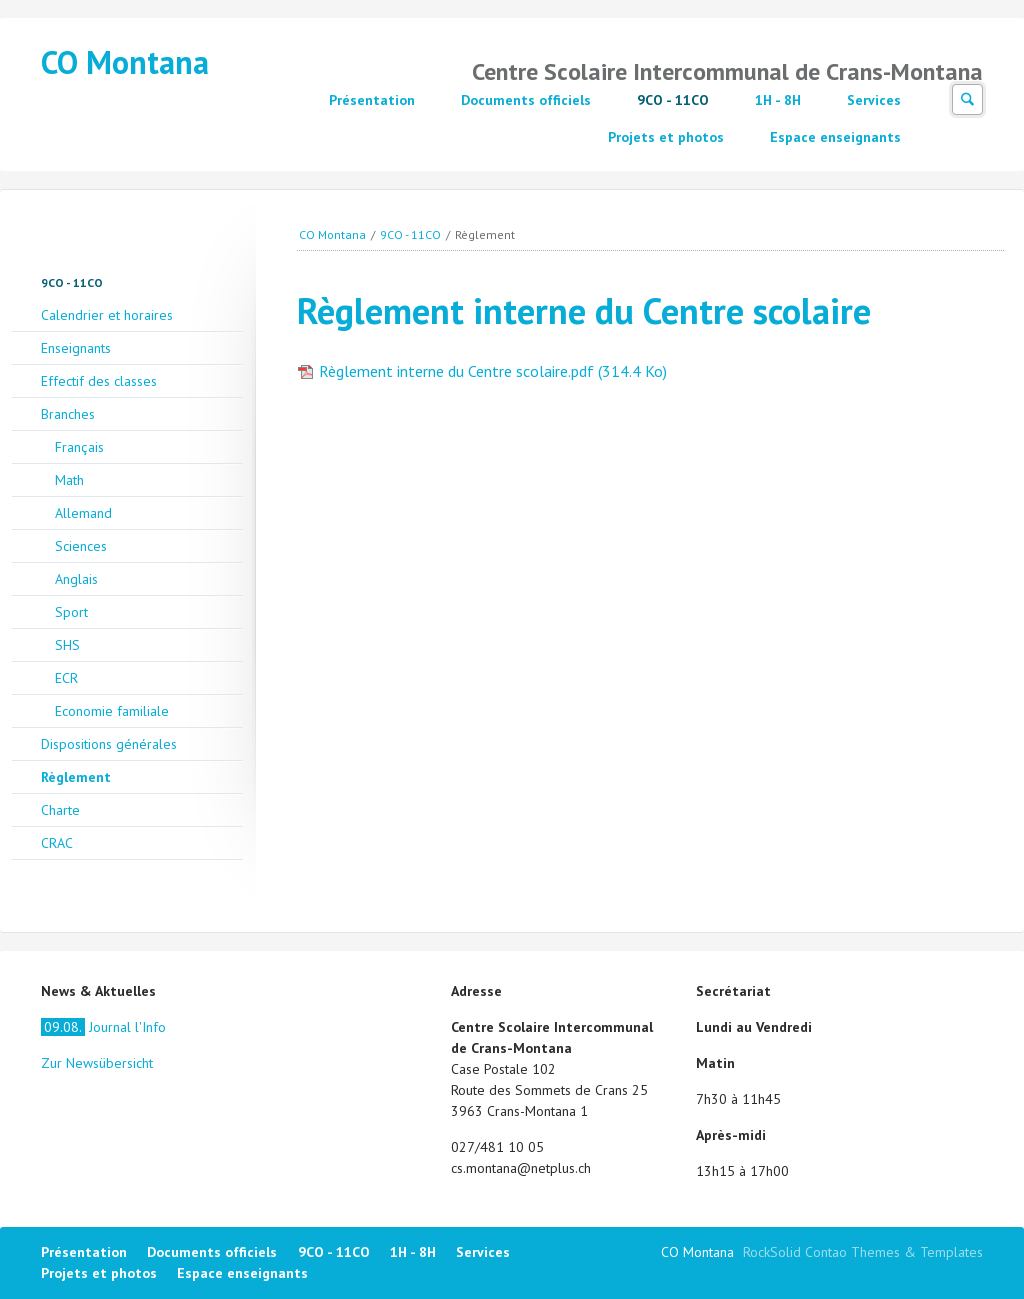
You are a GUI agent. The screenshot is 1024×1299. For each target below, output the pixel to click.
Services (874, 100)
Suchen (967, 99)
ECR (66, 678)
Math (69, 480)
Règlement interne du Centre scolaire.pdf (493, 371)
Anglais (76, 579)
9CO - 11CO (673, 100)
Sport (71, 612)
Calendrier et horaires (107, 315)
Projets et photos (666, 137)
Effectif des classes (99, 381)
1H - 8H (778, 100)
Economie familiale (112, 711)
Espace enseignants (835, 137)
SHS (67, 645)
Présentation (372, 100)
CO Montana (125, 62)
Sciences (81, 546)
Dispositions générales (109, 744)
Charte (60, 810)
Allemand (83, 513)
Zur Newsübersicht (97, 1063)
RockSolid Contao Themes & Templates (863, 1252)
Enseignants (76, 348)
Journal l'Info (103, 1027)
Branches (68, 414)
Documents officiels (526, 100)
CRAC (57, 843)
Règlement (76, 777)
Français (79, 447)
